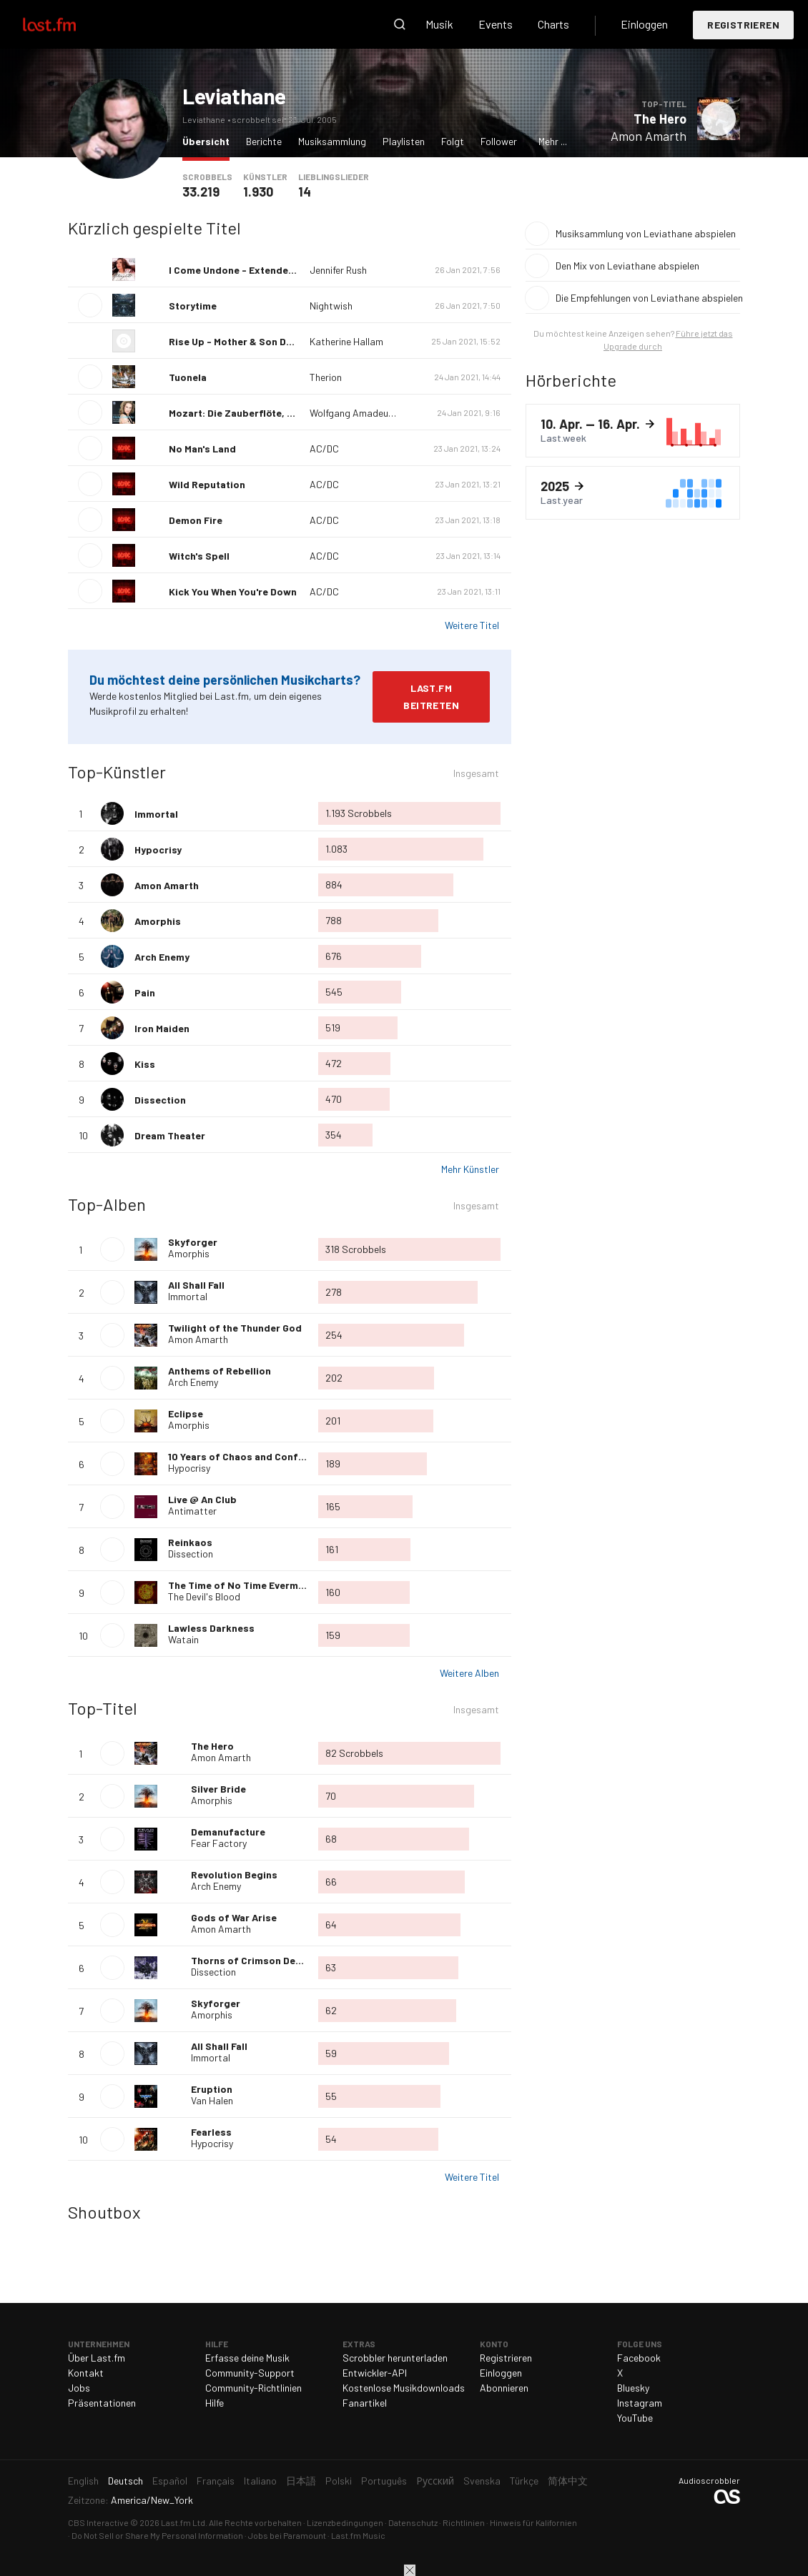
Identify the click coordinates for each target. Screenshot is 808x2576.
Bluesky (633, 2388)
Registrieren (743, 25)
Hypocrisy (158, 849)
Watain (183, 1639)
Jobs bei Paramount (287, 2535)
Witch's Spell (199, 556)
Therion (326, 377)
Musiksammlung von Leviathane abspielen (646, 233)
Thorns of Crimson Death (251, 1960)
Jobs (79, 2388)
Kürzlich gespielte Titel (154, 227)
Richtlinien (464, 2522)
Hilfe (214, 2403)
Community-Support (250, 2373)
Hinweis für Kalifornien (533, 2522)
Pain (144, 992)
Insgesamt (476, 775)
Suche (399, 24)
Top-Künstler (117, 771)
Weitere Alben (469, 1673)
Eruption (211, 2089)
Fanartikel (365, 2403)
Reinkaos (190, 1542)
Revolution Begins (234, 1874)
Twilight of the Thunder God (235, 1328)
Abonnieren (504, 2388)
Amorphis (157, 921)
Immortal (156, 814)
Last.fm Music (358, 2535)
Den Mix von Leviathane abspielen (627, 265)
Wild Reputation (207, 484)
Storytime (193, 305)
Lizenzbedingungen (345, 2522)
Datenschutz (413, 2522)
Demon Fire (195, 520)
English (83, 2481)
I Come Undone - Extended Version (251, 270)
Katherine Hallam (346, 341)
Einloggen (644, 24)
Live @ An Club (202, 1499)
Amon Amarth (648, 136)
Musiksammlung (332, 141)
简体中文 (568, 2481)
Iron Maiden (161, 1028)
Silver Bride (218, 1789)
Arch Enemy (161, 957)
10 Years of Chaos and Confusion (246, 1456)
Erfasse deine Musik (247, 2358)
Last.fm (66, 24)
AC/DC (324, 448)
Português (384, 2481)
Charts (553, 24)
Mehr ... (552, 141)
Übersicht (209, 140)
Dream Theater (169, 1135)
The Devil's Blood (204, 1596)
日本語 (301, 2481)
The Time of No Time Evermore (241, 1585)
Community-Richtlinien (253, 2388)
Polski (338, 2481)
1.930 (258, 191)
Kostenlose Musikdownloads (404, 2388)
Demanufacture (228, 1832)
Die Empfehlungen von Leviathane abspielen (648, 298)
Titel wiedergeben (718, 118)
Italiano (260, 2481)
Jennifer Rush (338, 270)
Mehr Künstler (470, 1169)
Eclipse (185, 1413)
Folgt (452, 141)
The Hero (660, 119)
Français (216, 2481)
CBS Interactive (98, 2522)
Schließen (409, 2570)
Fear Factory (219, 1843)
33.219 (201, 191)
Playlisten (404, 141)
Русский (435, 2481)
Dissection (160, 1100)
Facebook (639, 2358)
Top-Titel (102, 1708)
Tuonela (188, 377)
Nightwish (331, 305)
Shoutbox (104, 2211)
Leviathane (234, 96)
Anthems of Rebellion (219, 1370)
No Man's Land (202, 448)
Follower (499, 141)
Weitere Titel (472, 625)
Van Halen (212, 2100)
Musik (439, 24)
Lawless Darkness (211, 1628)
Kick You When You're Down (233, 591)
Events (495, 24)
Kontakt (86, 2373)
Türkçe (524, 2481)
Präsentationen (102, 2403)
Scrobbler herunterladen (395, 2358)
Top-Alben (107, 1204)
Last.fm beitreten (431, 696)
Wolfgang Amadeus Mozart (367, 413)
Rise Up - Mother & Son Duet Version (254, 341)
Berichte (264, 141)
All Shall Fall (196, 1285)
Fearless (211, 2132)
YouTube (635, 2418)
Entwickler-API (375, 2373)
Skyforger (192, 1242)
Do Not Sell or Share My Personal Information (157, 2535)
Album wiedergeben (112, 1249)
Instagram (639, 2403)
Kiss (144, 1064)
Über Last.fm (96, 2358)
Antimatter (192, 1511)
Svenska (482, 2481)
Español (169, 2481)
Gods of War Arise (234, 1917)
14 (304, 191)
